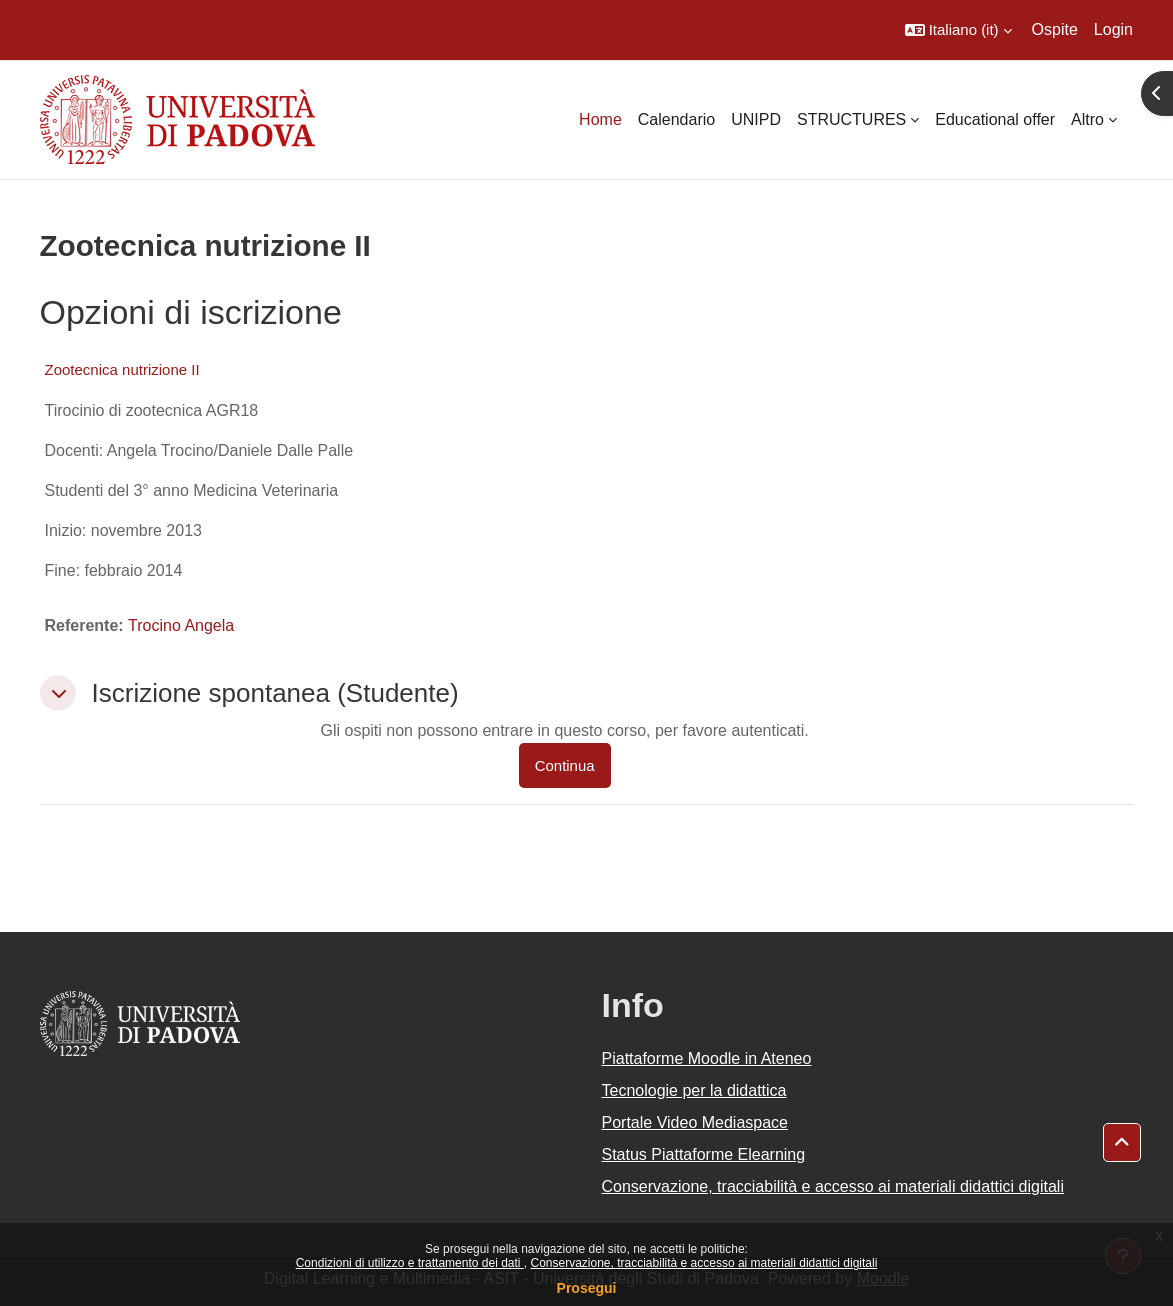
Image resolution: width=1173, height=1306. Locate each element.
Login (1113, 29)
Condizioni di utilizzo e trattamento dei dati (410, 1263)
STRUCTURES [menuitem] (851, 119)
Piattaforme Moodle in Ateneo (707, 1058)
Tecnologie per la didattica (694, 1090)
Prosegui (587, 1288)
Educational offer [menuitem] (995, 119)
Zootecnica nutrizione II (122, 369)
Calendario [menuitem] (676, 119)
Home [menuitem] (600, 119)
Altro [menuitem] (1087, 119)
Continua (565, 765)
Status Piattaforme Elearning (704, 1154)
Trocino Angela (181, 625)
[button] (958, 30)
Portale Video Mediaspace (695, 1122)
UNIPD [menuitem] (756, 119)
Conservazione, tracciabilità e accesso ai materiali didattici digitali (703, 1263)
